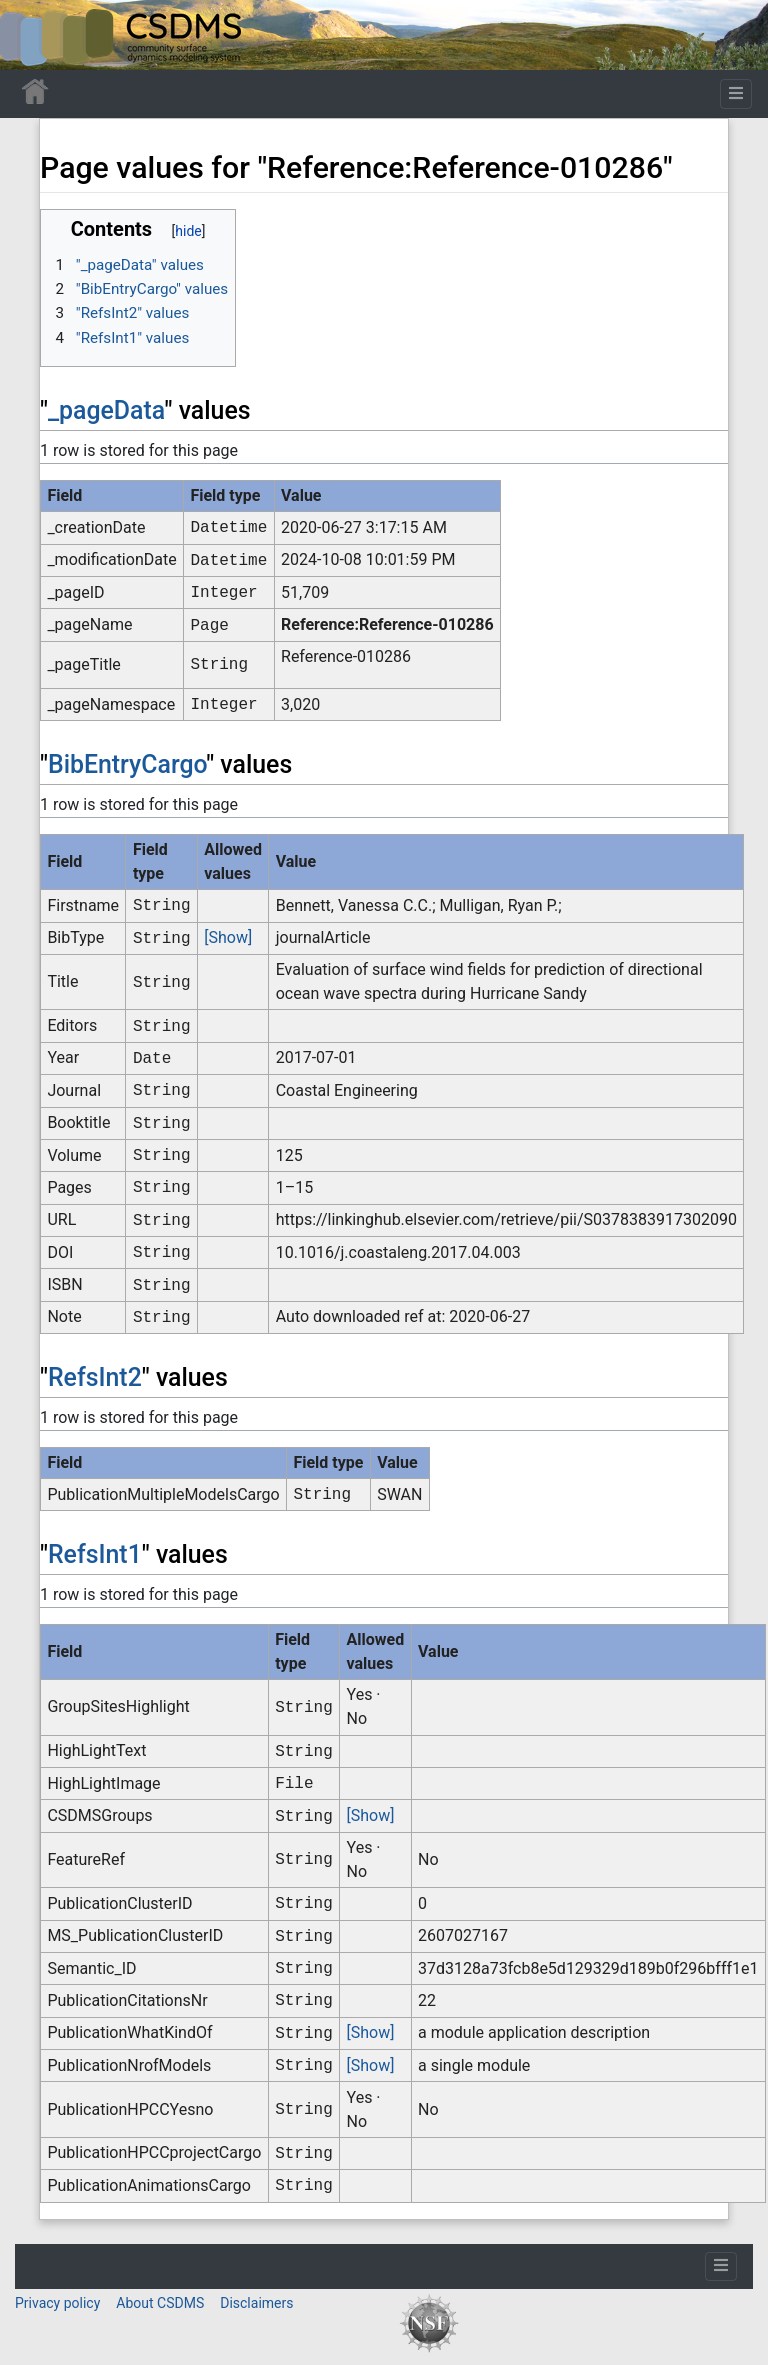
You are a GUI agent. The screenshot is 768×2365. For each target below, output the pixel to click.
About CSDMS (160, 2303)
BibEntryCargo (127, 764)
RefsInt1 (95, 1554)
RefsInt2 (95, 1377)
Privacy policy (57, 2303)
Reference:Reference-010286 (387, 624)
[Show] (228, 937)
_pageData (106, 410)
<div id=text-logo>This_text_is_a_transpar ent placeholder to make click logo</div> (32, 35)
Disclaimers (256, 2303)
